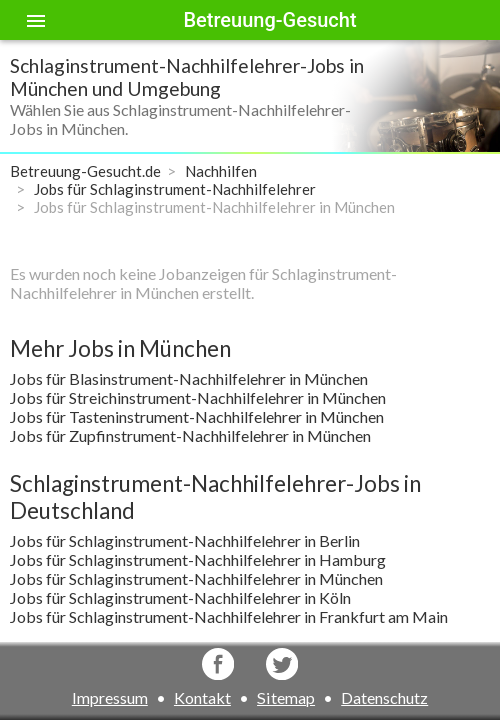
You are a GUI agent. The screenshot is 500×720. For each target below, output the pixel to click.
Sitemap (286, 697)
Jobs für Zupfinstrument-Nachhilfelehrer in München (190, 435)
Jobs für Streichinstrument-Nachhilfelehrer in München (198, 397)
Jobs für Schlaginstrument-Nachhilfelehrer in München (196, 578)
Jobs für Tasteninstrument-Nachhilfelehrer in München (197, 416)
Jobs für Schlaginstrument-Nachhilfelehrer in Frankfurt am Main (229, 616)
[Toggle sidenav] (36, 20)
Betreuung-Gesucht (269, 20)
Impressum (110, 697)
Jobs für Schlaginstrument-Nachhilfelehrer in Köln (180, 597)
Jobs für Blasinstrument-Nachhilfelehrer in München (189, 378)
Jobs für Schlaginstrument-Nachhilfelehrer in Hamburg (198, 559)
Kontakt (202, 697)
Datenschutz (384, 697)
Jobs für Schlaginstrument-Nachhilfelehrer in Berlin (185, 540)
